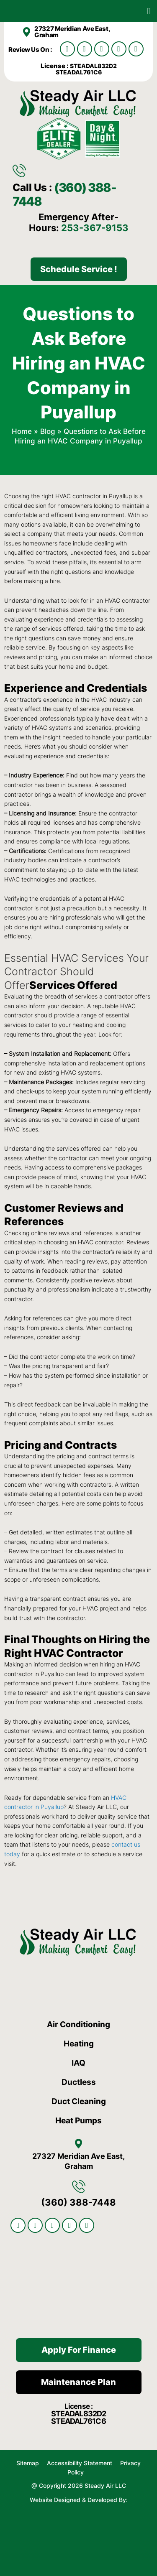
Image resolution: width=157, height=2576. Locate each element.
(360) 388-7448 (64, 194)
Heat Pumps (78, 2120)
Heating (79, 2044)
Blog (47, 431)
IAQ (78, 2063)
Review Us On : (31, 50)
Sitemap (27, 2462)
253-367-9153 (95, 227)
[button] (149, 11)
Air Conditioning (78, 2024)
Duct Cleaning (78, 2101)
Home (22, 431)
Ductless (79, 2082)
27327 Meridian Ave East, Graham (72, 32)
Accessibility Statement (80, 2462)
